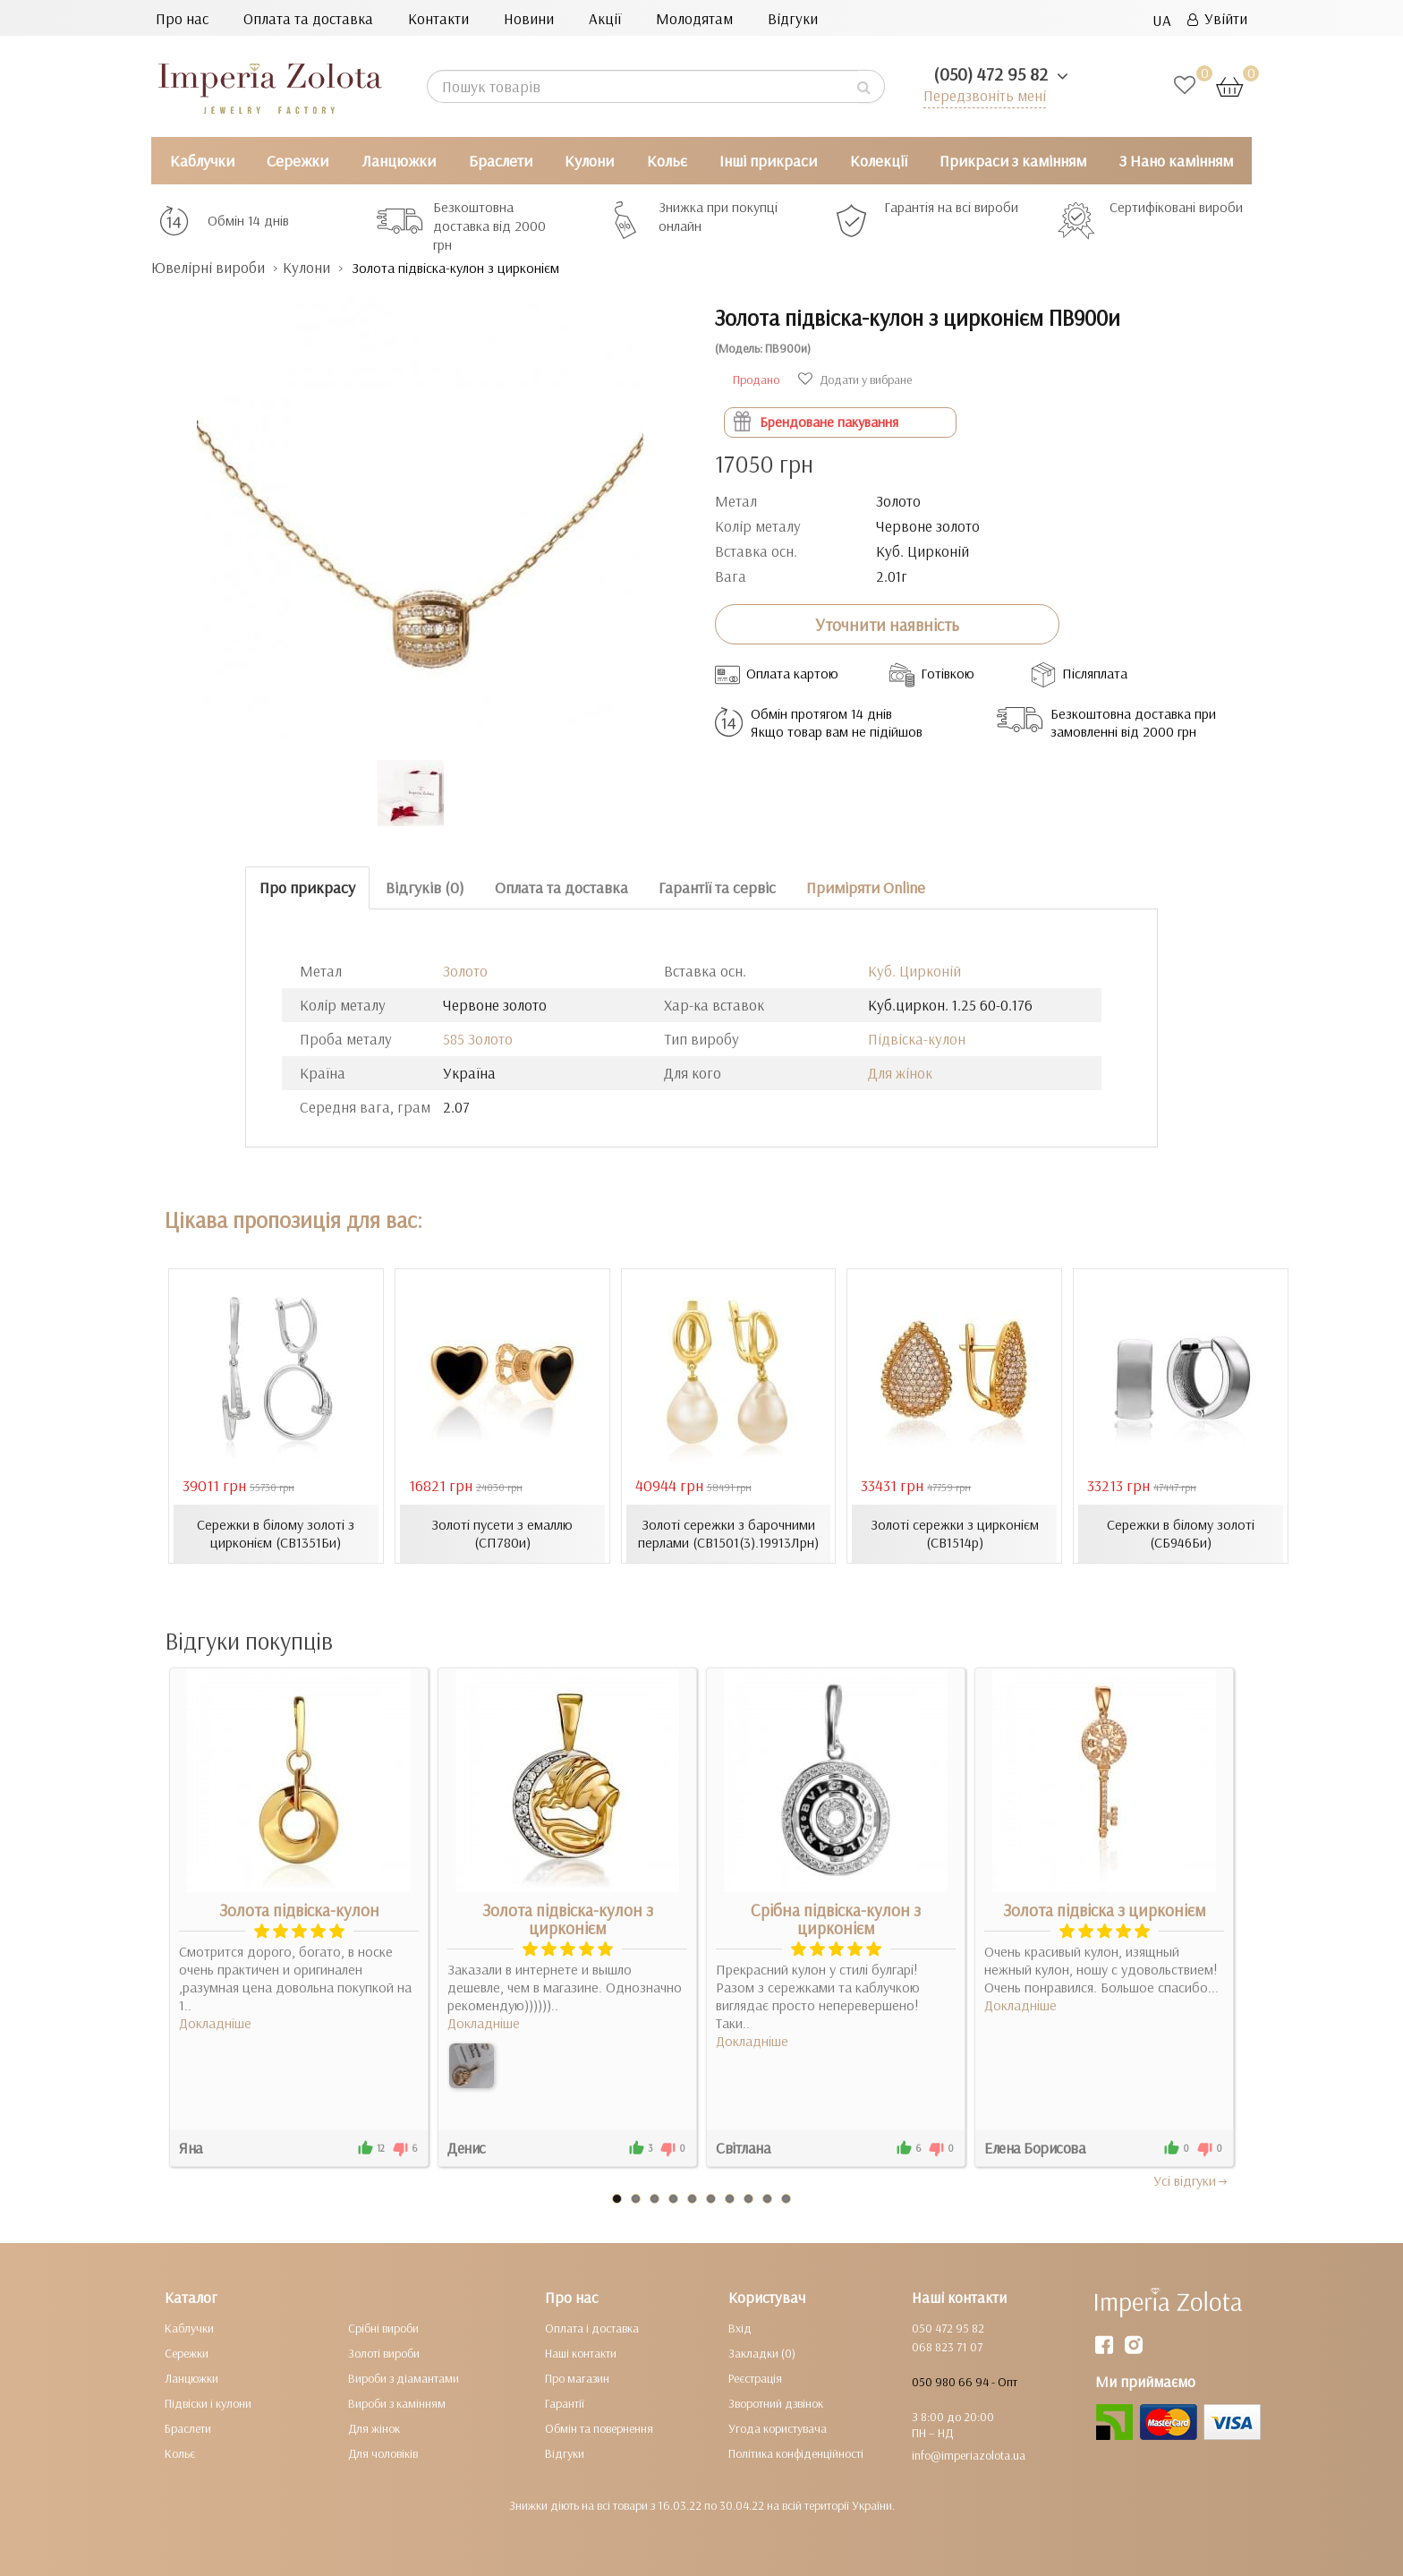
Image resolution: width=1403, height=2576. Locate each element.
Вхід (740, 2328)
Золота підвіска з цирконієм (1104, 1910)
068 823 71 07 (947, 2347)
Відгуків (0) (425, 887)
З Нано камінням (1176, 160)
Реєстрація (755, 2378)
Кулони (589, 160)
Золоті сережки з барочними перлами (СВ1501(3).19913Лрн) (728, 1533)
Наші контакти (580, 2353)
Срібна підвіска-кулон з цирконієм (836, 1919)
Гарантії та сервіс (717, 887)
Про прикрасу (307, 887)
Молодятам (694, 18)
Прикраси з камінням (1013, 160)
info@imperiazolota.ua (968, 2455)
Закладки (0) (761, 2353)
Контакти (438, 18)
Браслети (500, 160)
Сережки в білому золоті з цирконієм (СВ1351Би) (275, 1533)
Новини (529, 18)
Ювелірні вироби (208, 267)
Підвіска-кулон (916, 1038)
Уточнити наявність (887, 624)
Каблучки (202, 160)
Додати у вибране (855, 379)
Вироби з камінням (397, 2403)
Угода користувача (777, 2428)
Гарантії (564, 2403)
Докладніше (215, 2023)
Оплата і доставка (592, 2328)
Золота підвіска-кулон (299, 1910)
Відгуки (793, 18)
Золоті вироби (384, 2353)
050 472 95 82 (948, 2328)
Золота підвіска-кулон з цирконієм (567, 1919)
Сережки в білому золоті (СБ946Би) (1180, 1533)
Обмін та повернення (599, 2428)
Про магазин (577, 2378)
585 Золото (478, 1038)
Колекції (878, 160)
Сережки (297, 160)
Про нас (182, 18)
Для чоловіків (383, 2453)
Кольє (667, 160)
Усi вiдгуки (1191, 2180)
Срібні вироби (383, 2328)
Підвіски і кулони (208, 2403)
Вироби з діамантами (403, 2378)
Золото (465, 970)
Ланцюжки (398, 160)
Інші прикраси (768, 160)
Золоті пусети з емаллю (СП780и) (502, 1533)
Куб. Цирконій (914, 970)
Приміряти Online (865, 887)
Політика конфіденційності (795, 2453)
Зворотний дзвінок (775, 2403)
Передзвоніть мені (984, 95)
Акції (605, 18)
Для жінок (900, 1072)
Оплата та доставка (308, 18)
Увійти (1217, 18)
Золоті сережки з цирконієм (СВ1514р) (955, 1533)
